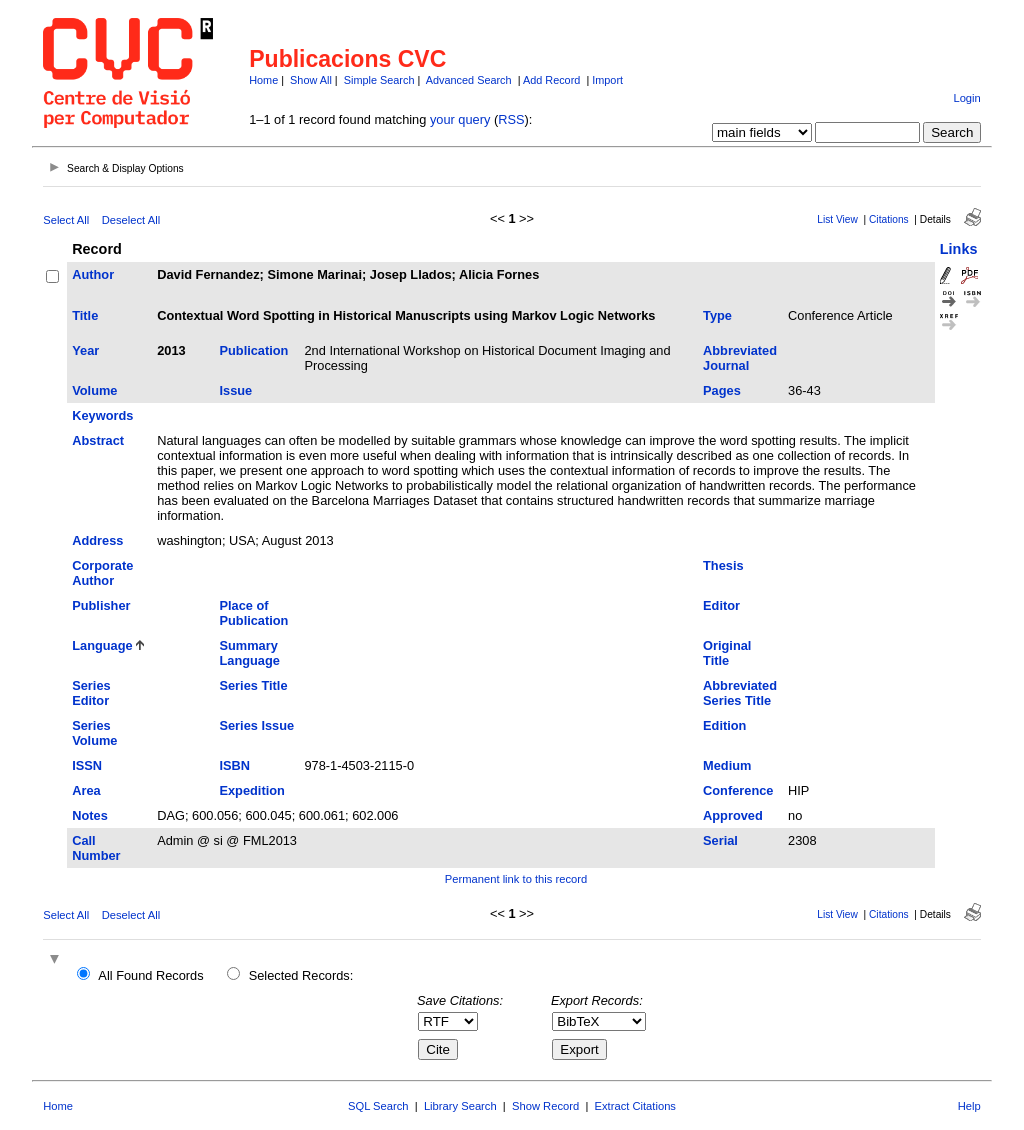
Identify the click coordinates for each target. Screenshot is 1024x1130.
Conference (738, 790)
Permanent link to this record (516, 879)
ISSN (87, 765)
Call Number (96, 848)
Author (93, 274)
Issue (235, 390)
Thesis (723, 565)
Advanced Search (469, 80)
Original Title (727, 653)
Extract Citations (635, 1106)
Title (85, 315)
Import (607, 80)
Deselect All (131, 220)
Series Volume (94, 733)
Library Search (460, 1106)
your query (460, 119)
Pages (722, 390)
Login (966, 98)
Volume (94, 390)
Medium (727, 765)
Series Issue (256, 725)
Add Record (551, 80)
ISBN (234, 765)
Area (86, 790)
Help (969, 1106)
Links (959, 249)
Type (717, 315)
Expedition (251, 790)
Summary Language (249, 653)
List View (837, 219)
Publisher (101, 605)
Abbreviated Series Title (740, 693)
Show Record (545, 1106)
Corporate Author (102, 573)
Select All (66, 220)
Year (85, 350)
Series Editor (91, 693)
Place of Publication (253, 613)
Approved (733, 815)
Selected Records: (301, 975)
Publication (253, 350)
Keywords (102, 415)
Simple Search (379, 80)
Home (263, 80)
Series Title (253, 685)
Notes (90, 815)
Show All (311, 80)
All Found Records (150, 975)
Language (102, 645)
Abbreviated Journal (740, 358)
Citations (889, 219)
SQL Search (378, 1106)
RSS (511, 119)
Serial (720, 840)
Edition (724, 725)
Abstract (98, 440)
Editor (721, 605)
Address (97, 540)
